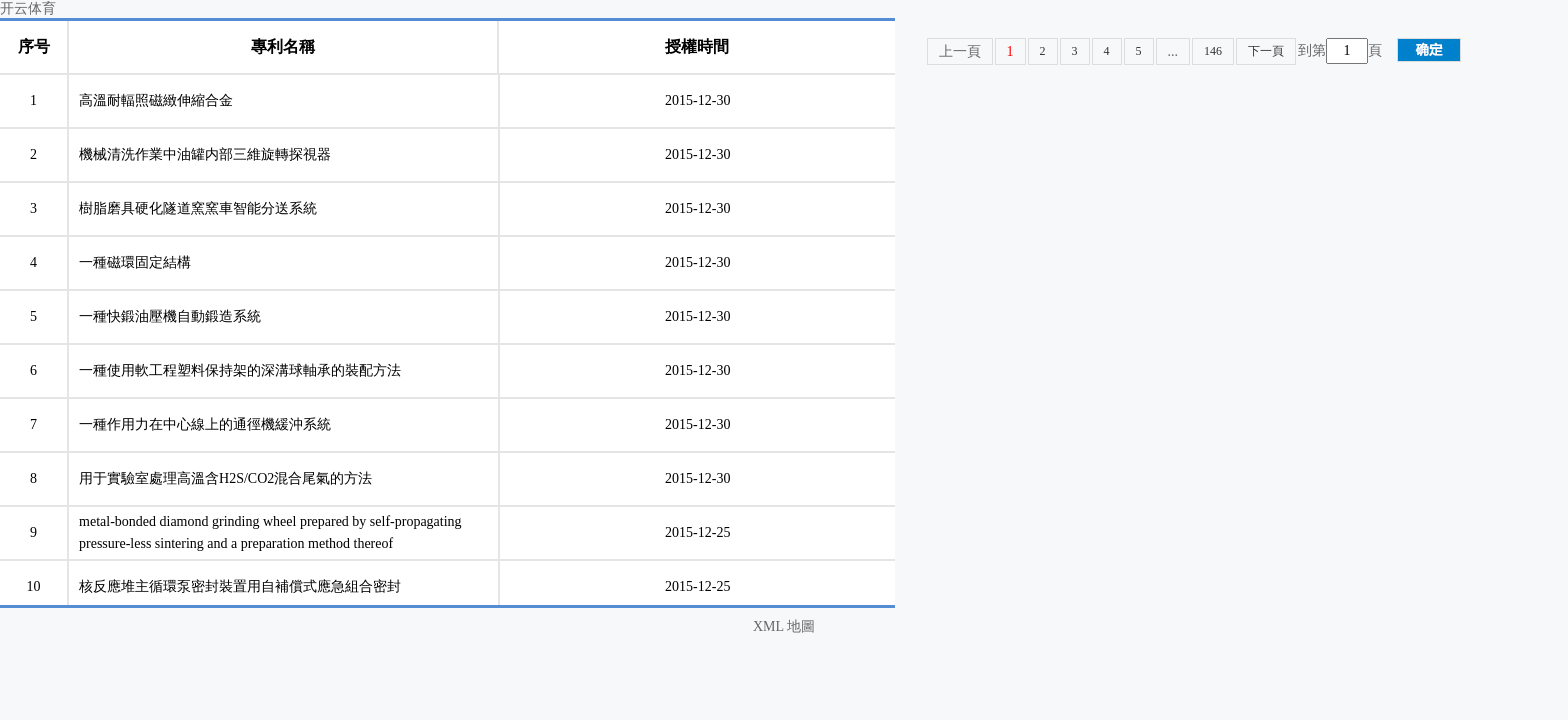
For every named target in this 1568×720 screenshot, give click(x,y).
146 (1213, 51)
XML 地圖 (784, 626)
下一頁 (1266, 51)
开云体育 (28, 8)
